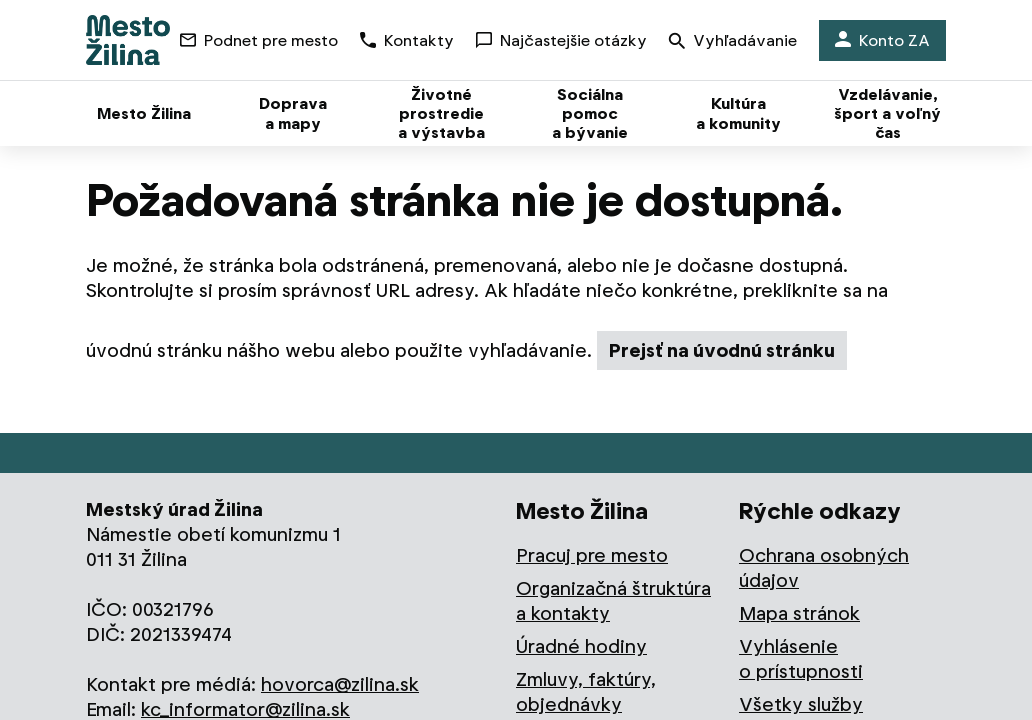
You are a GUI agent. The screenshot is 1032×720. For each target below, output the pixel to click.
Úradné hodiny (581, 646)
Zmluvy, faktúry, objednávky (586, 692)
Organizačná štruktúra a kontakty (613, 601)
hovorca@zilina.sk (340, 684)
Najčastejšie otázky (561, 40)
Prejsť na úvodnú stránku (722, 350)
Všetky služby (801, 704)
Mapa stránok (799, 613)
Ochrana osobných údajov (824, 568)
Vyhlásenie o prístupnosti (801, 659)
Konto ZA (882, 40)
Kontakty (407, 40)
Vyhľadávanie (733, 42)
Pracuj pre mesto (592, 555)
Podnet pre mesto (259, 40)
